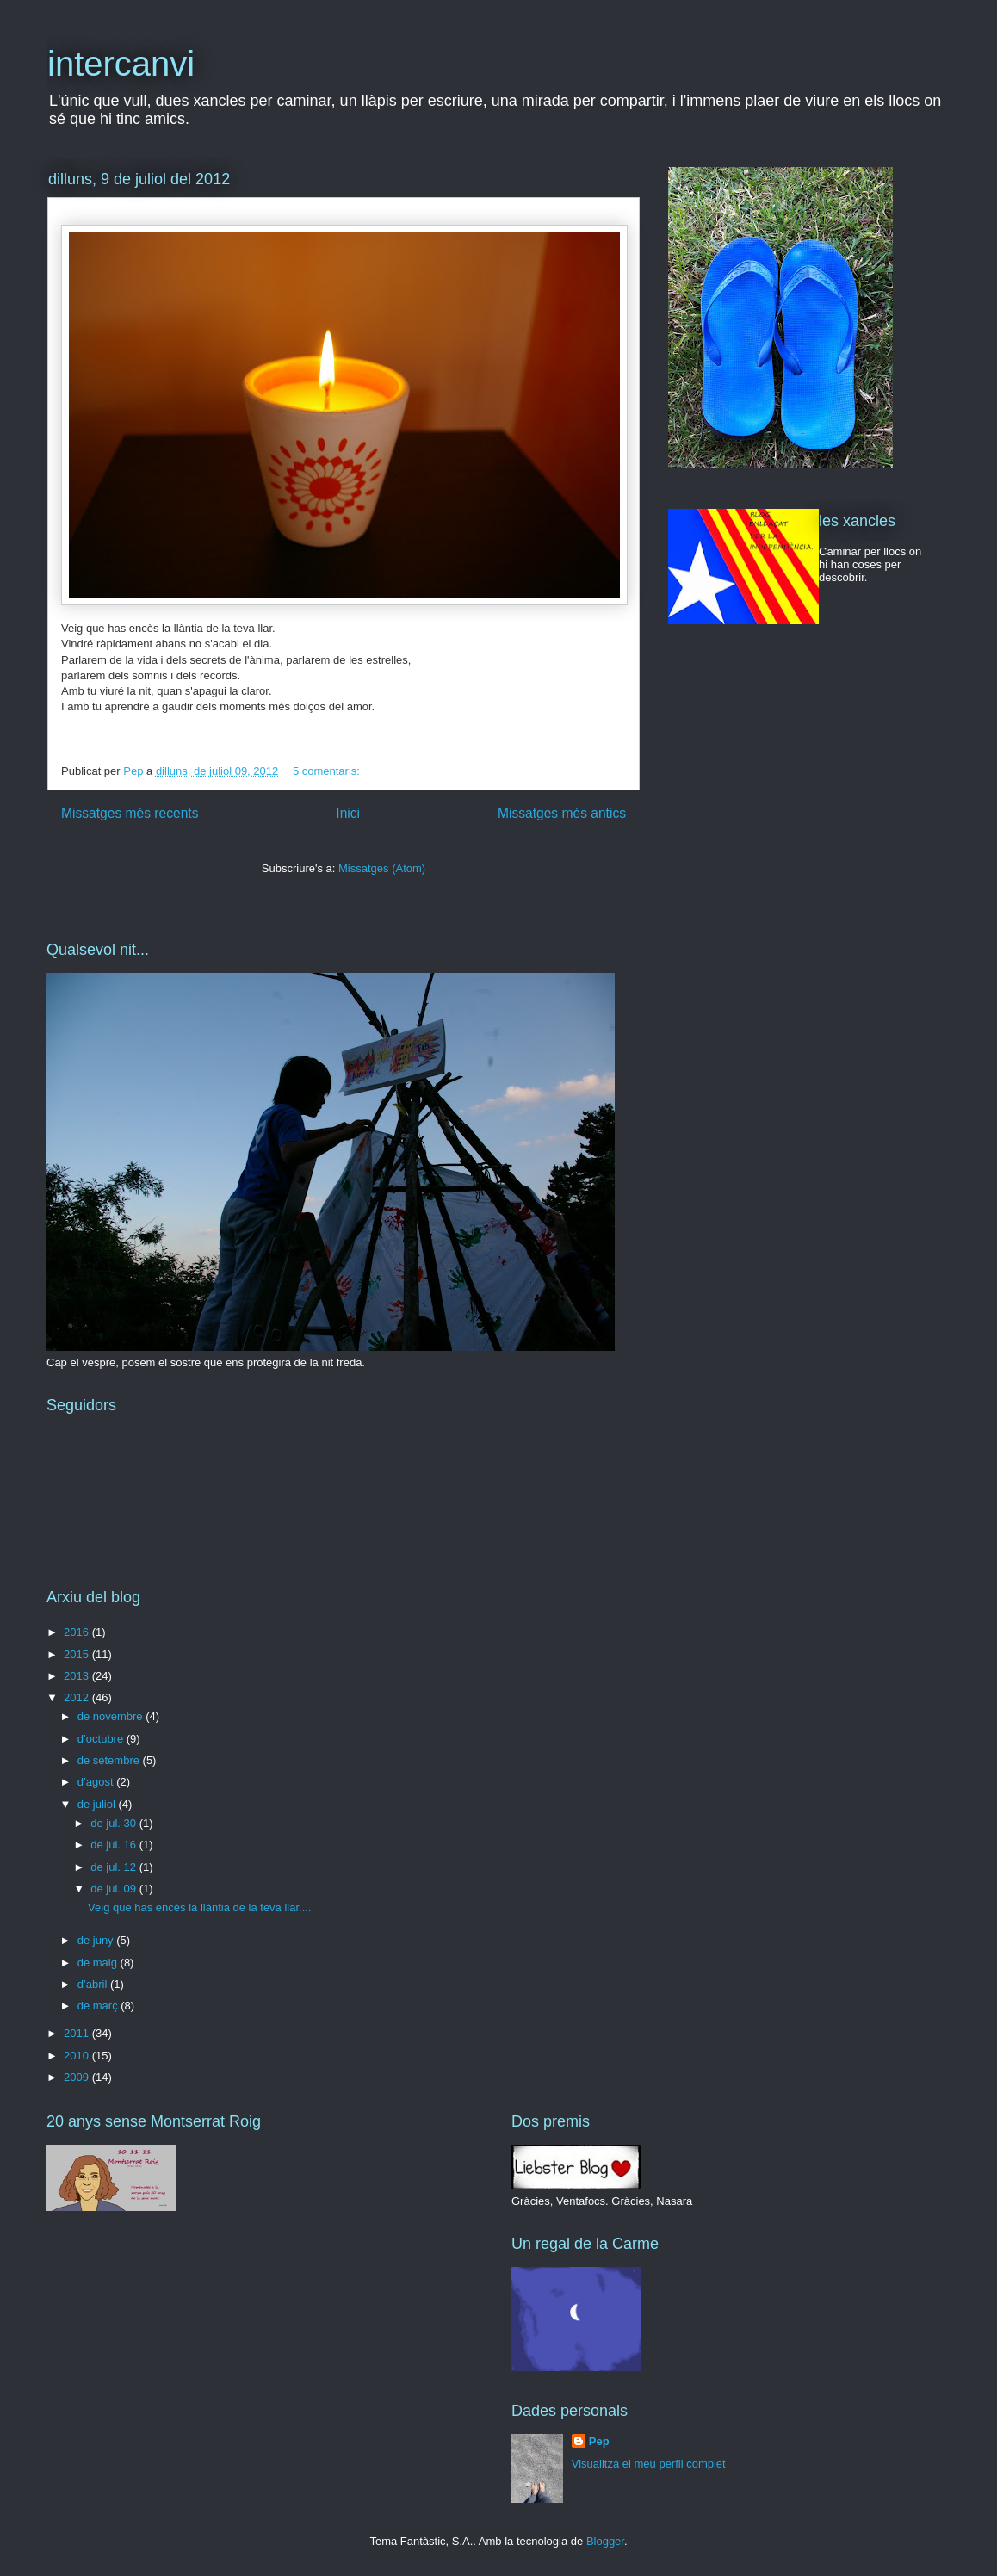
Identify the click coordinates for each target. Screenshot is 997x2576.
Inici (348, 813)
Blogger (605, 2541)
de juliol (98, 1804)
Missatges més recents (129, 813)
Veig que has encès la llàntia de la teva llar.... (199, 1907)
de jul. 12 (114, 1867)
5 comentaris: (328, 771)
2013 (78, 1675)
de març (99, 2005)
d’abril (93, 1984)
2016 (78, 1631)
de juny (97, 1940)
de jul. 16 (114, 1844)
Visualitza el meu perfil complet (649, 2463)
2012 (78, 1697)
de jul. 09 (114, 1888)
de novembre (111, 1716)
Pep (599, 2441)
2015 (78, 1654)
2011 (78, 2033)
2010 (78, 2055)
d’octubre (102, 1738)
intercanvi (121, 64)
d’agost (97, 1781)
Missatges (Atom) (381, 868)
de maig (99, 1962)
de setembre (110, 1760)
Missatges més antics (562, 813)
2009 (78, 2077)
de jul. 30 (114, 1823)
